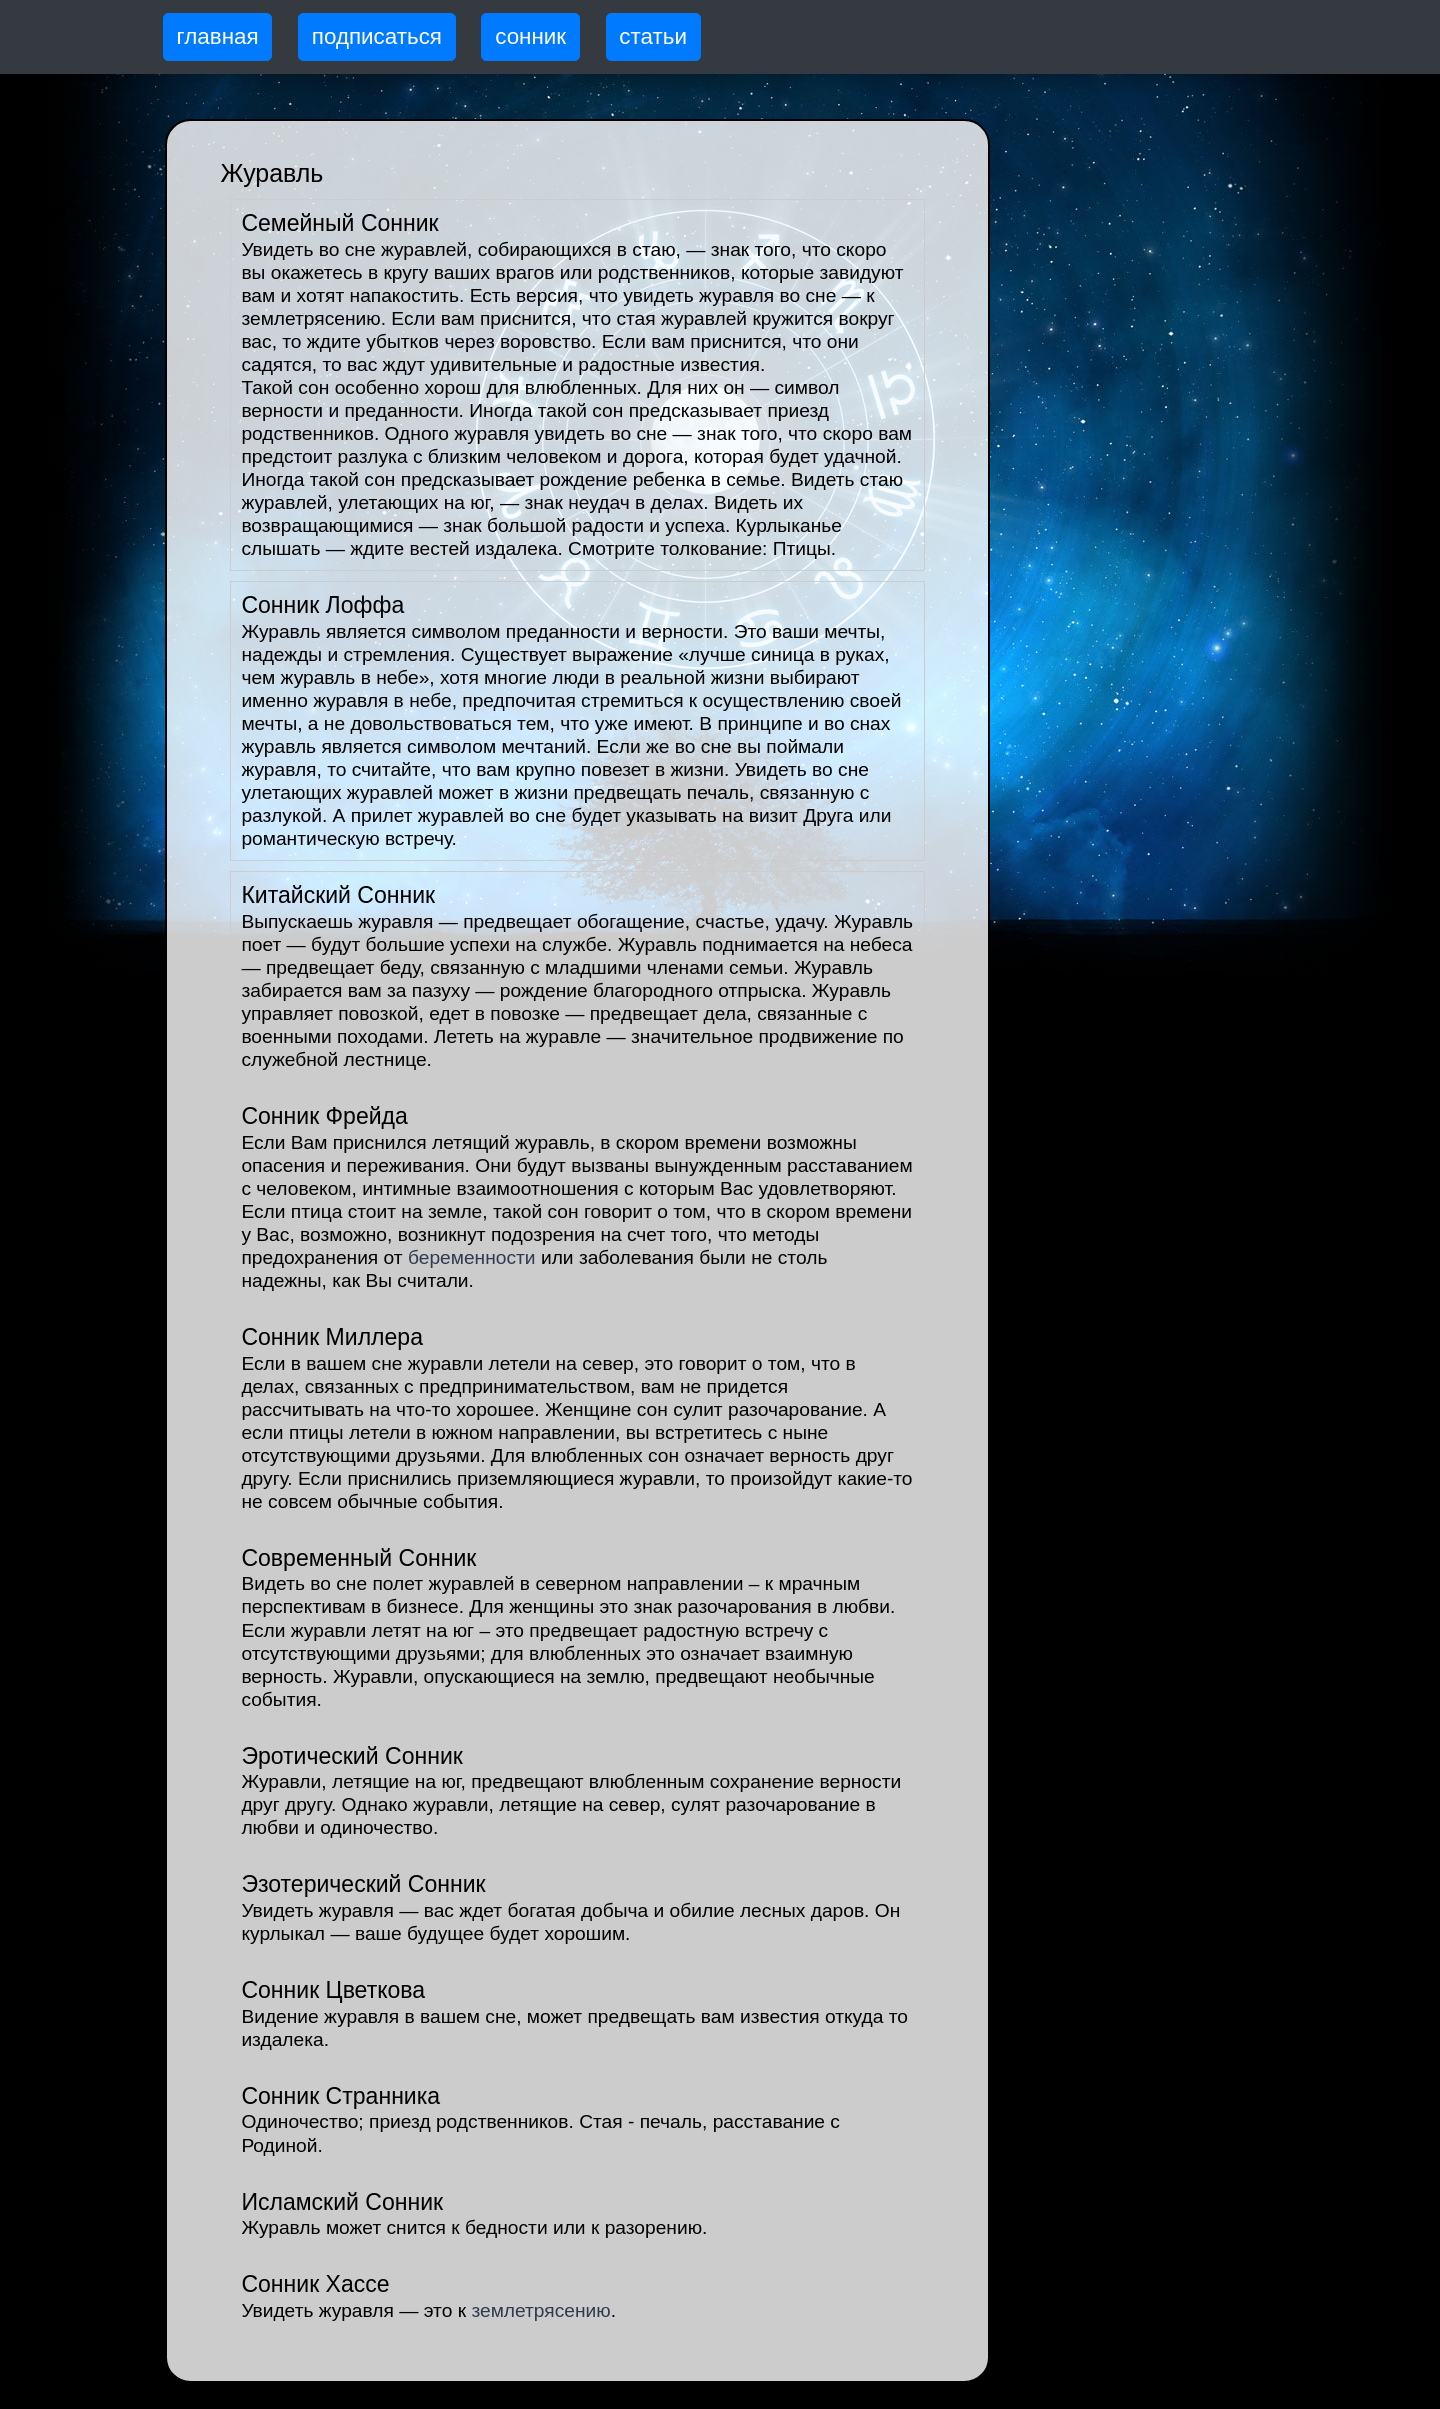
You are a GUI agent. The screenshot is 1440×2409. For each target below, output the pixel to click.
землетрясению (540, 2310)
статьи (653, 36)
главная (218, 36)
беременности (472, 1257)
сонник (530, 36)
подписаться (377, 36)
